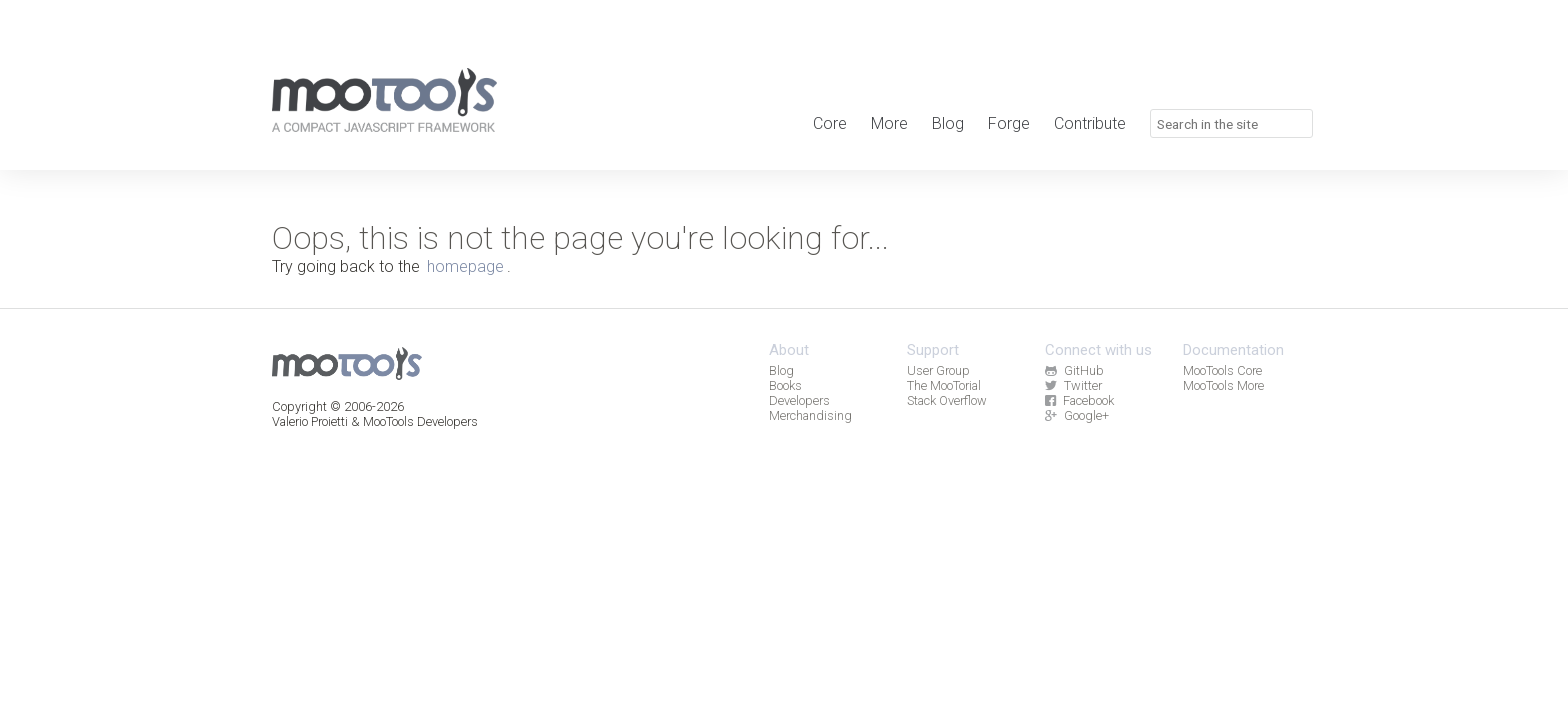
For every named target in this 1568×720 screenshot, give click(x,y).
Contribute (1090, 123)
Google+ (1076, 415)
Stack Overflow (947, 400)
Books (785, 385)
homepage (465, 266)
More (889, 123)
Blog (948, 123)
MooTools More (1223, 385)
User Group (938, 370)
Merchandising (810, 415)
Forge (1009, 123)
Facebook (1079, 400)
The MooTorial (944, 385)
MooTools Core (1222, 370)
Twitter (1073, 385)
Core (830, 123)
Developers (799, 400)
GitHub (1074, 370)
